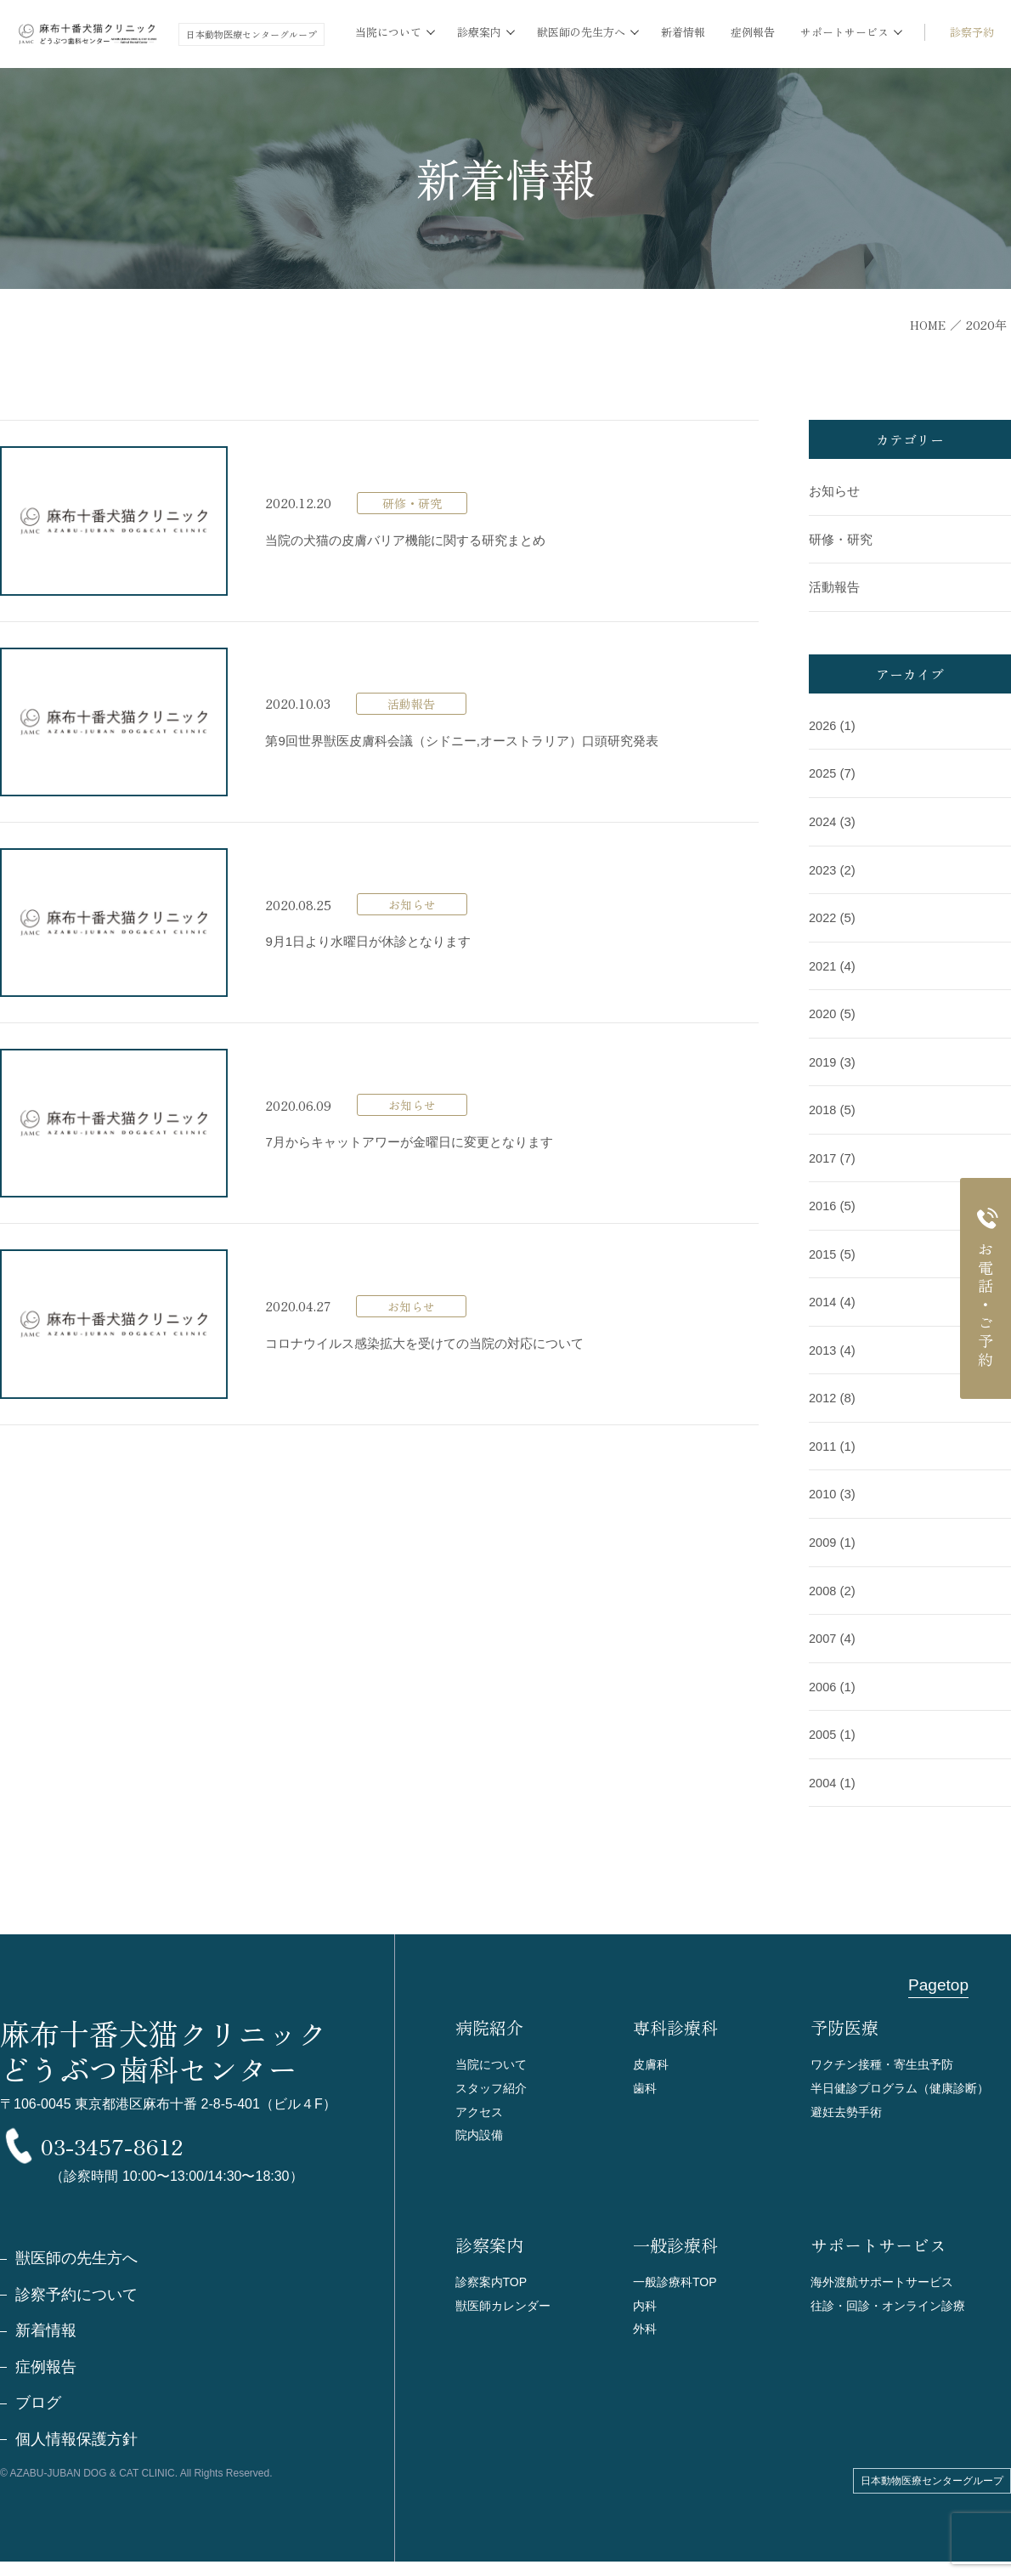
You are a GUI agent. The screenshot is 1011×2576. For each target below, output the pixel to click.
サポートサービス (878, 2241)
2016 (823, 1200)
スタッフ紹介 (493, 2078)
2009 (823, 1533)
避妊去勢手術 (848, 2104)
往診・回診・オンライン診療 (893, 2303)
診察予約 (972, 32)
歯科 (645, 2078)
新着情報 (683, 32)
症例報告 (753, 32)
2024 (823, 819)
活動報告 (834, 587)
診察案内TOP (494, 2278)
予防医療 (844, 2016)
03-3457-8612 (177, 2144)
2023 (823, 867)
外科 (645, 2329)
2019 (823, 1057)
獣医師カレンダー (506, 2303)
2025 (823, 772)
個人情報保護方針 (76, 2453)
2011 (823, 1438)
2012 (823, 1391)
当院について (493, 2053)
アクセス (480, 2104)
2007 (823, 1629)
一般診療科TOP (678, 2278)
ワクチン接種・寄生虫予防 (886, 2053)
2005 (823, 1724)
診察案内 (489, 2241)
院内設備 (480, 2129)
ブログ (38, 2417)
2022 (823, 915)
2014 (823, 1295)
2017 (823, 1153)
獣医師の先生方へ (76, 2271)
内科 (645, 2303)
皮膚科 (652, 2053)
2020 (823, 1010)
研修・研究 (841, 539)
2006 (823, 1676)
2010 (823, 1486)
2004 (823, 1771)
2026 (823, 724)
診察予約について (76, 2307)
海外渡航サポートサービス (886, 2278)
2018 (823, 1105)
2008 (823, 1581)
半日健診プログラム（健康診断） (906, 2078)
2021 (823, 962)
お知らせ (834, 491)
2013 (823, 1343)
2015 (823, 1248)
